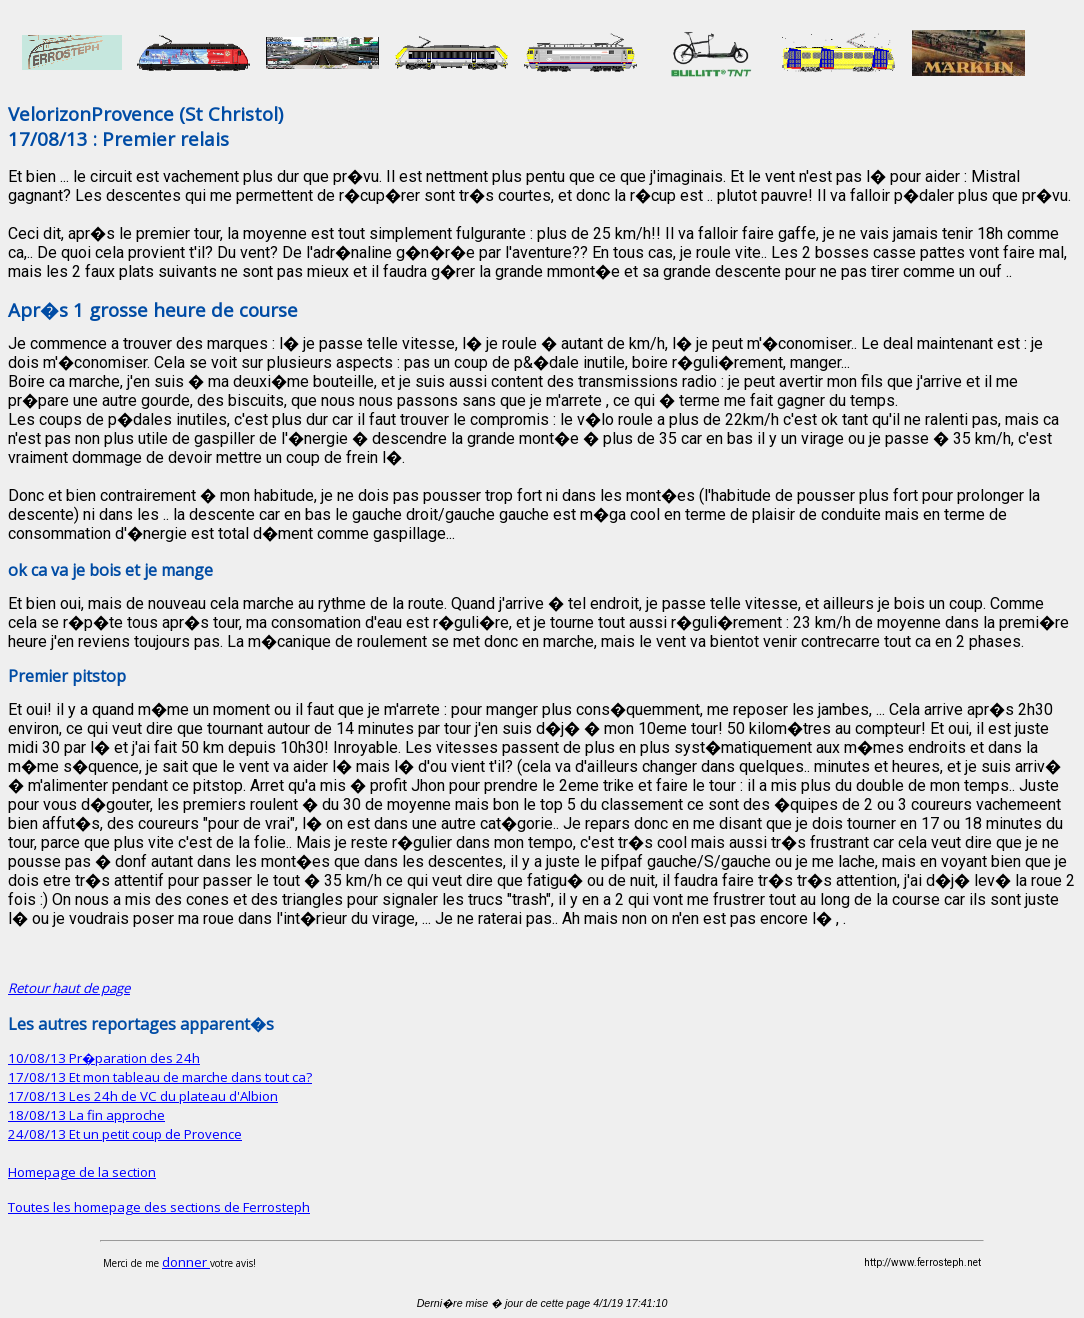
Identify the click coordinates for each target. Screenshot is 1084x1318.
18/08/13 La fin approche (86, 1115)
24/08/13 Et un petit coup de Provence (125, 1134)
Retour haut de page (69, 988)
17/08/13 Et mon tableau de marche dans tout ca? (160, 1077)
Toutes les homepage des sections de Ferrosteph (159, 1207)
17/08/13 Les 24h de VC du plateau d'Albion (143, 1096)
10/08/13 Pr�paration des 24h (104, 1058)
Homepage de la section (82, 1172)
